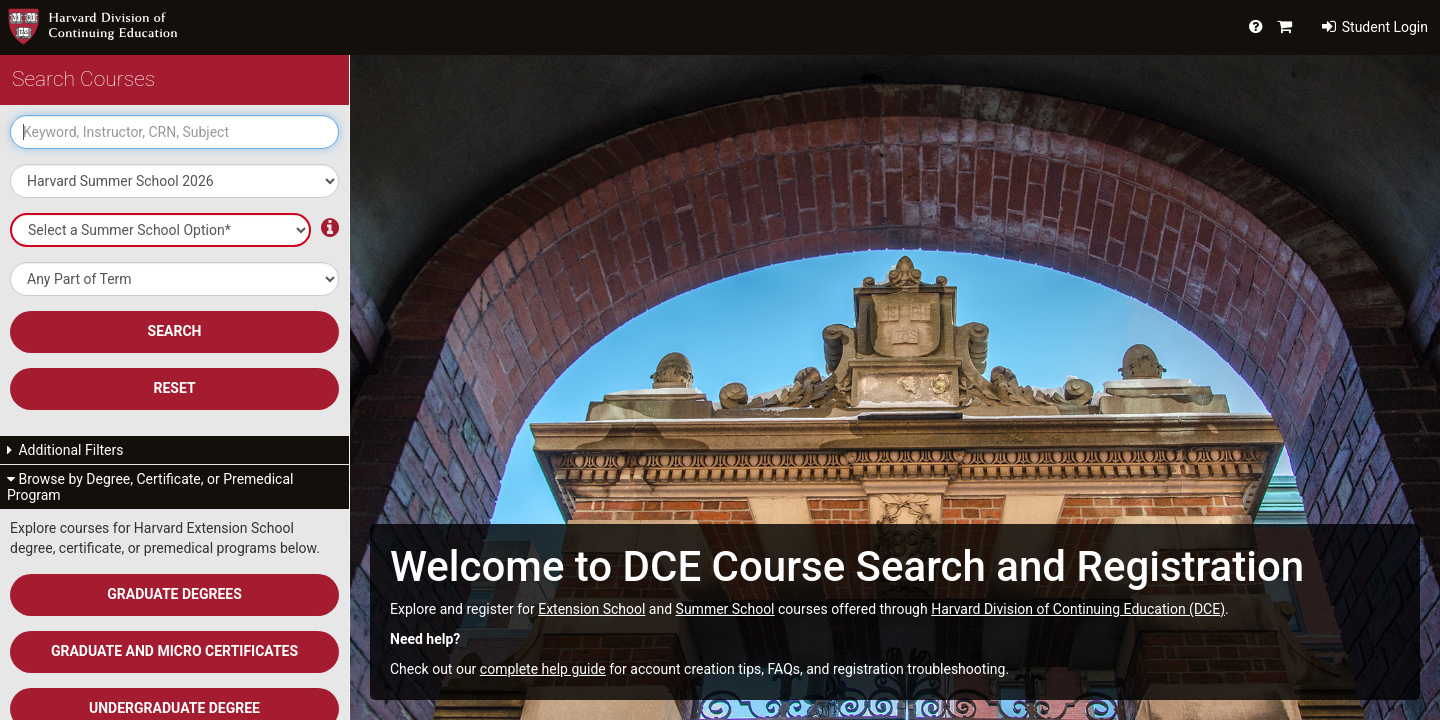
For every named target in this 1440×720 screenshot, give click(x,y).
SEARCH (175, 331)
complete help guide (543, 669)
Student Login (1375, 27)
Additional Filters (65, 450)
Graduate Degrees (174, 594)
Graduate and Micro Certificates (174, 651)
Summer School (725, 609)
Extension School (591, 609)
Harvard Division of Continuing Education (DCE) (1078, 609)
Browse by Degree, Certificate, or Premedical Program (150, 487)
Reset (174, 388)
